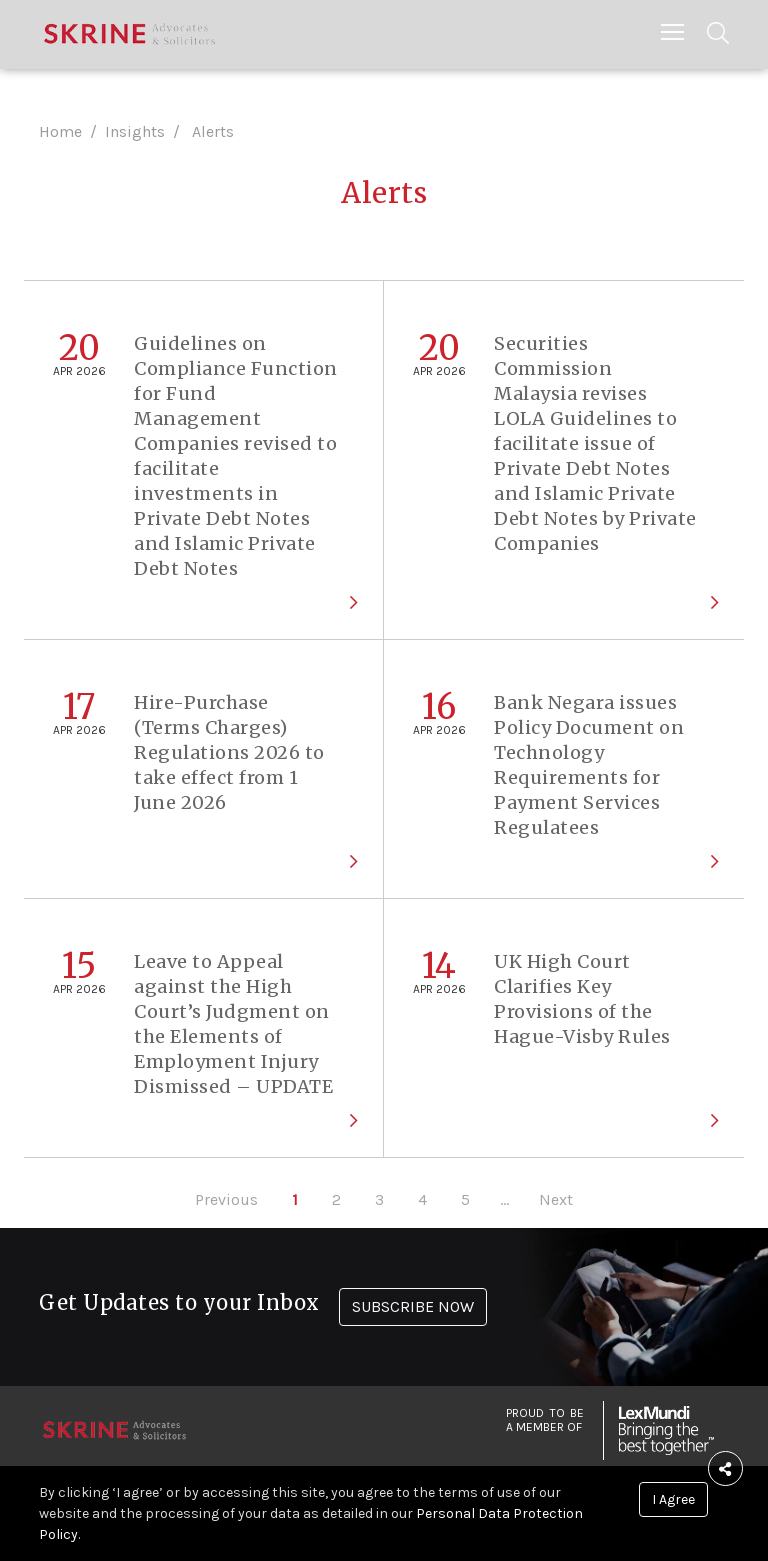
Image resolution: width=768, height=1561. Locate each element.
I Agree (673, 1499)
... (504, 1199)
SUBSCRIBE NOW (413, 1306)
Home (60, 131)
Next (556, 1199)
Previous (226, 1199)
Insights (135, 131)
